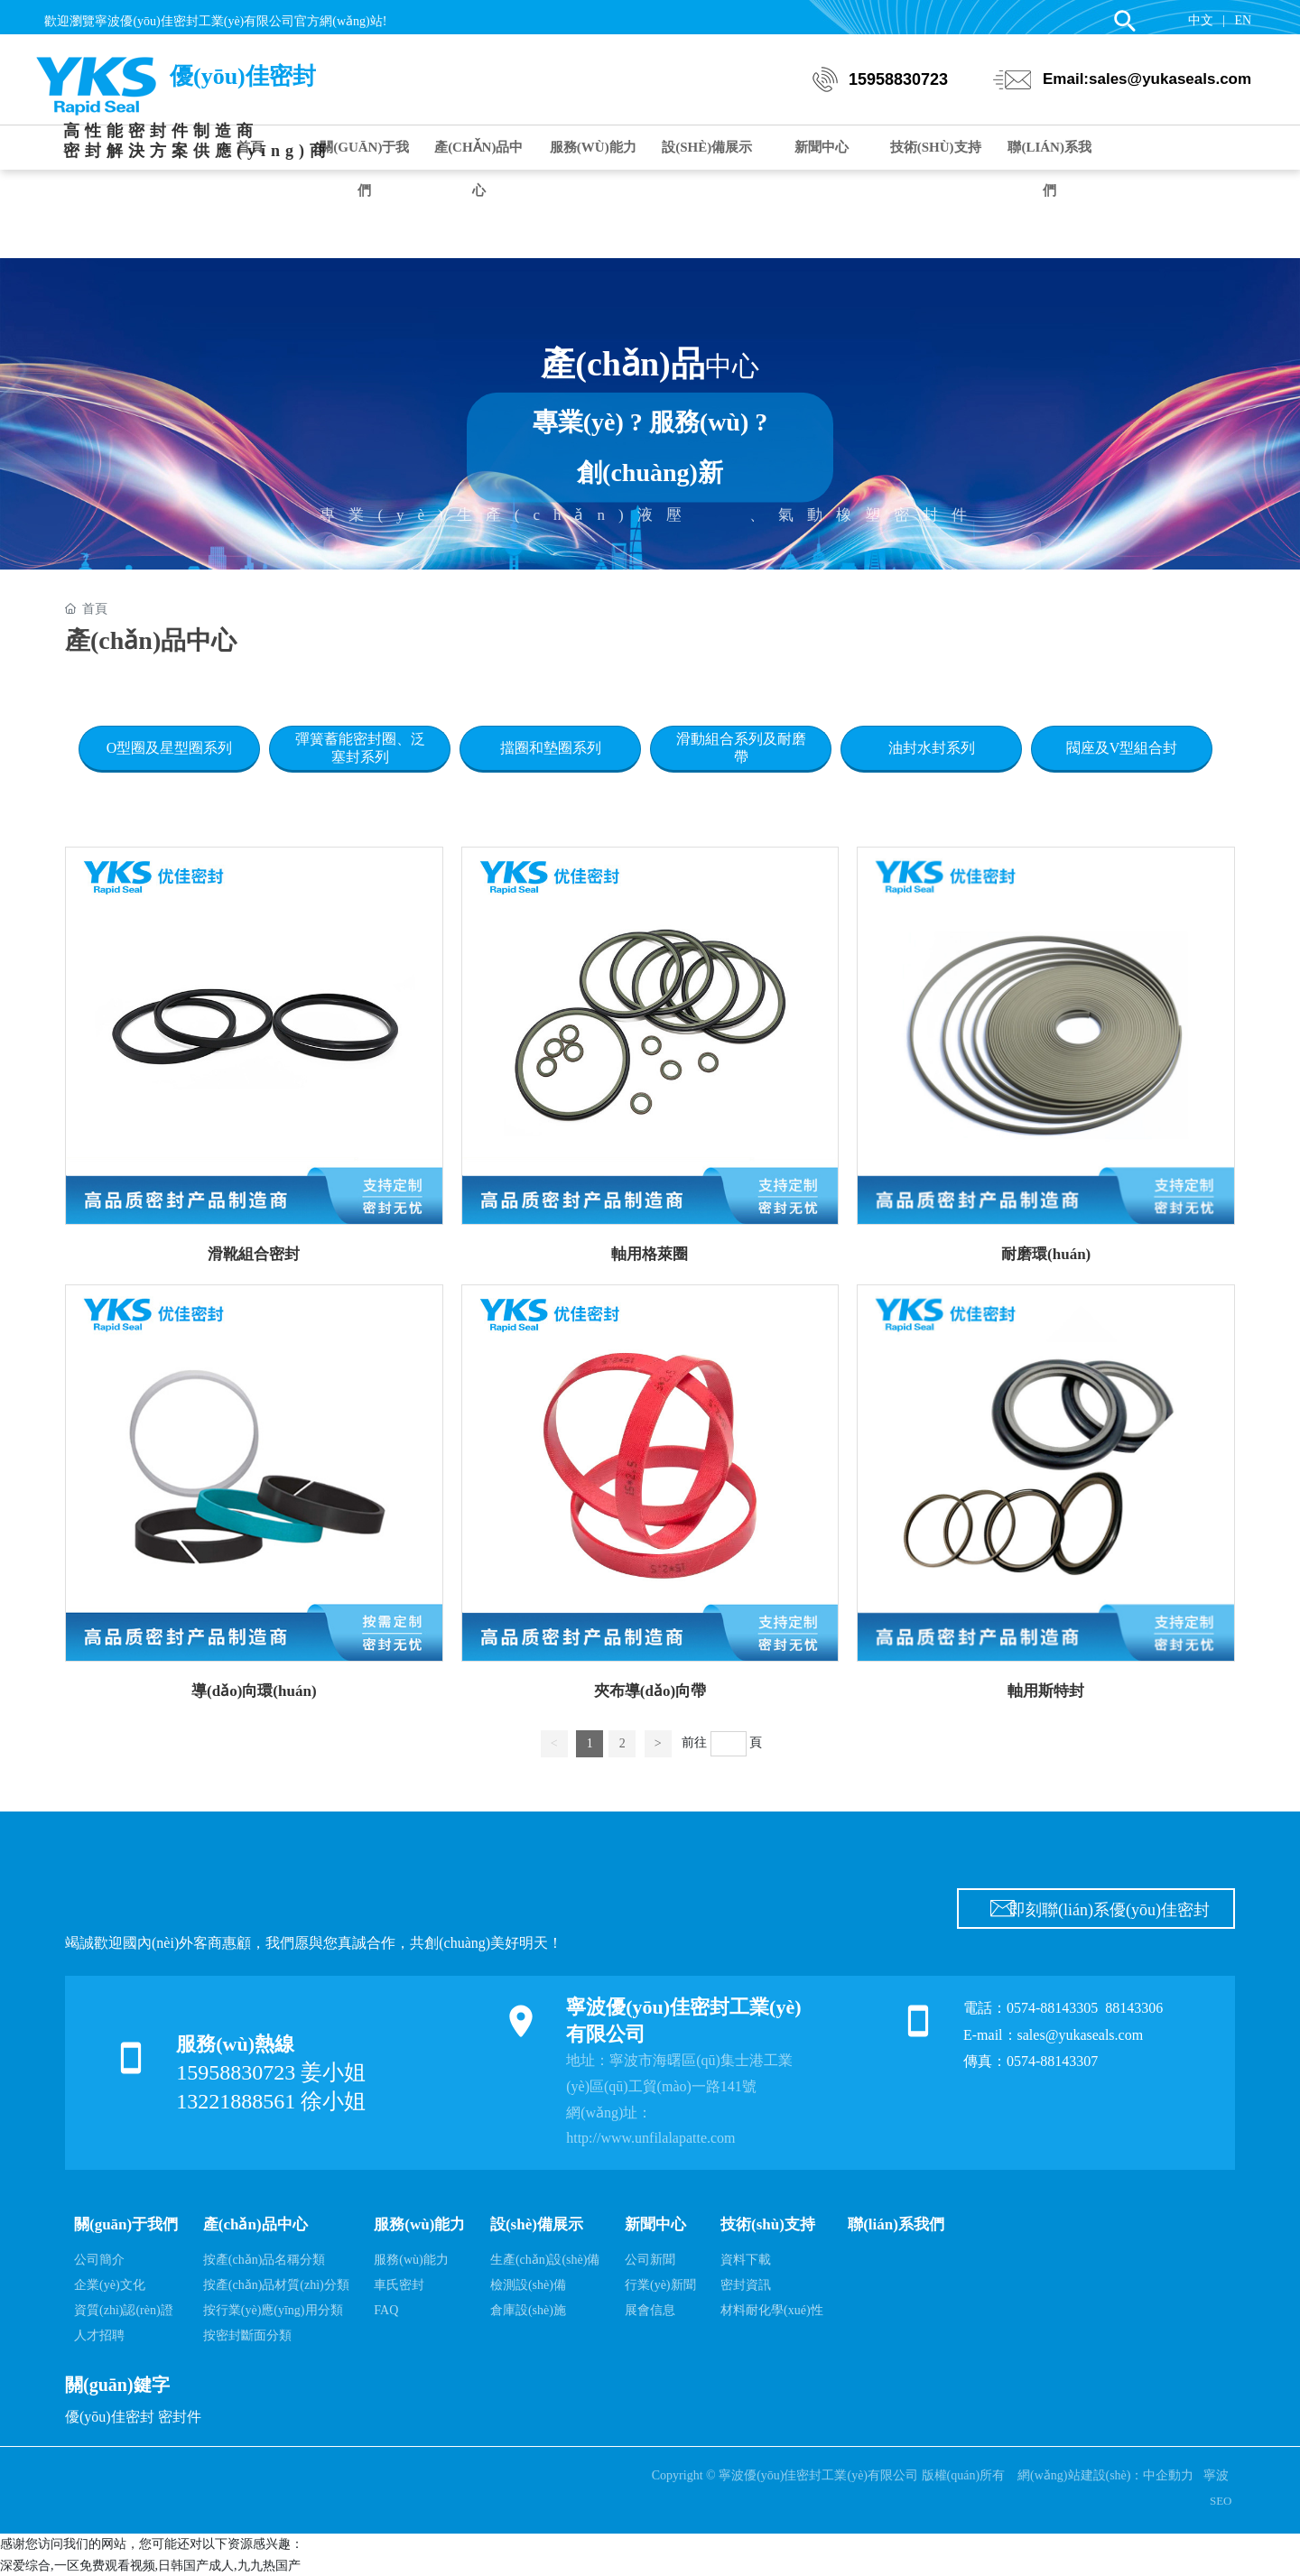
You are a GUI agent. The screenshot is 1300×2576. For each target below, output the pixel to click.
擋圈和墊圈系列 (550, 747)
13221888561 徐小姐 (271, 2101)
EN (1242, 20)
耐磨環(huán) (1046, 1254)
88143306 (1135, 2007)
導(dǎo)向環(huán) (253, 1691)
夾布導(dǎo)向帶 (650, 1691)
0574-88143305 (1052, 2007)
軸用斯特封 (1046, 1691)
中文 (1200, 20)
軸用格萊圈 (649, 1254)
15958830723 (898, 86)
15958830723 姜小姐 (271, 2072)
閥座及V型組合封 (1122, 747)
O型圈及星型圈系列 (170, 747)
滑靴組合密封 (254, 1254)
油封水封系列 (931, 747)
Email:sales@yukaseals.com (1147, 85)
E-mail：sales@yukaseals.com (1053, 2035)
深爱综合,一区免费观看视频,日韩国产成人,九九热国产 (150, 2565)
